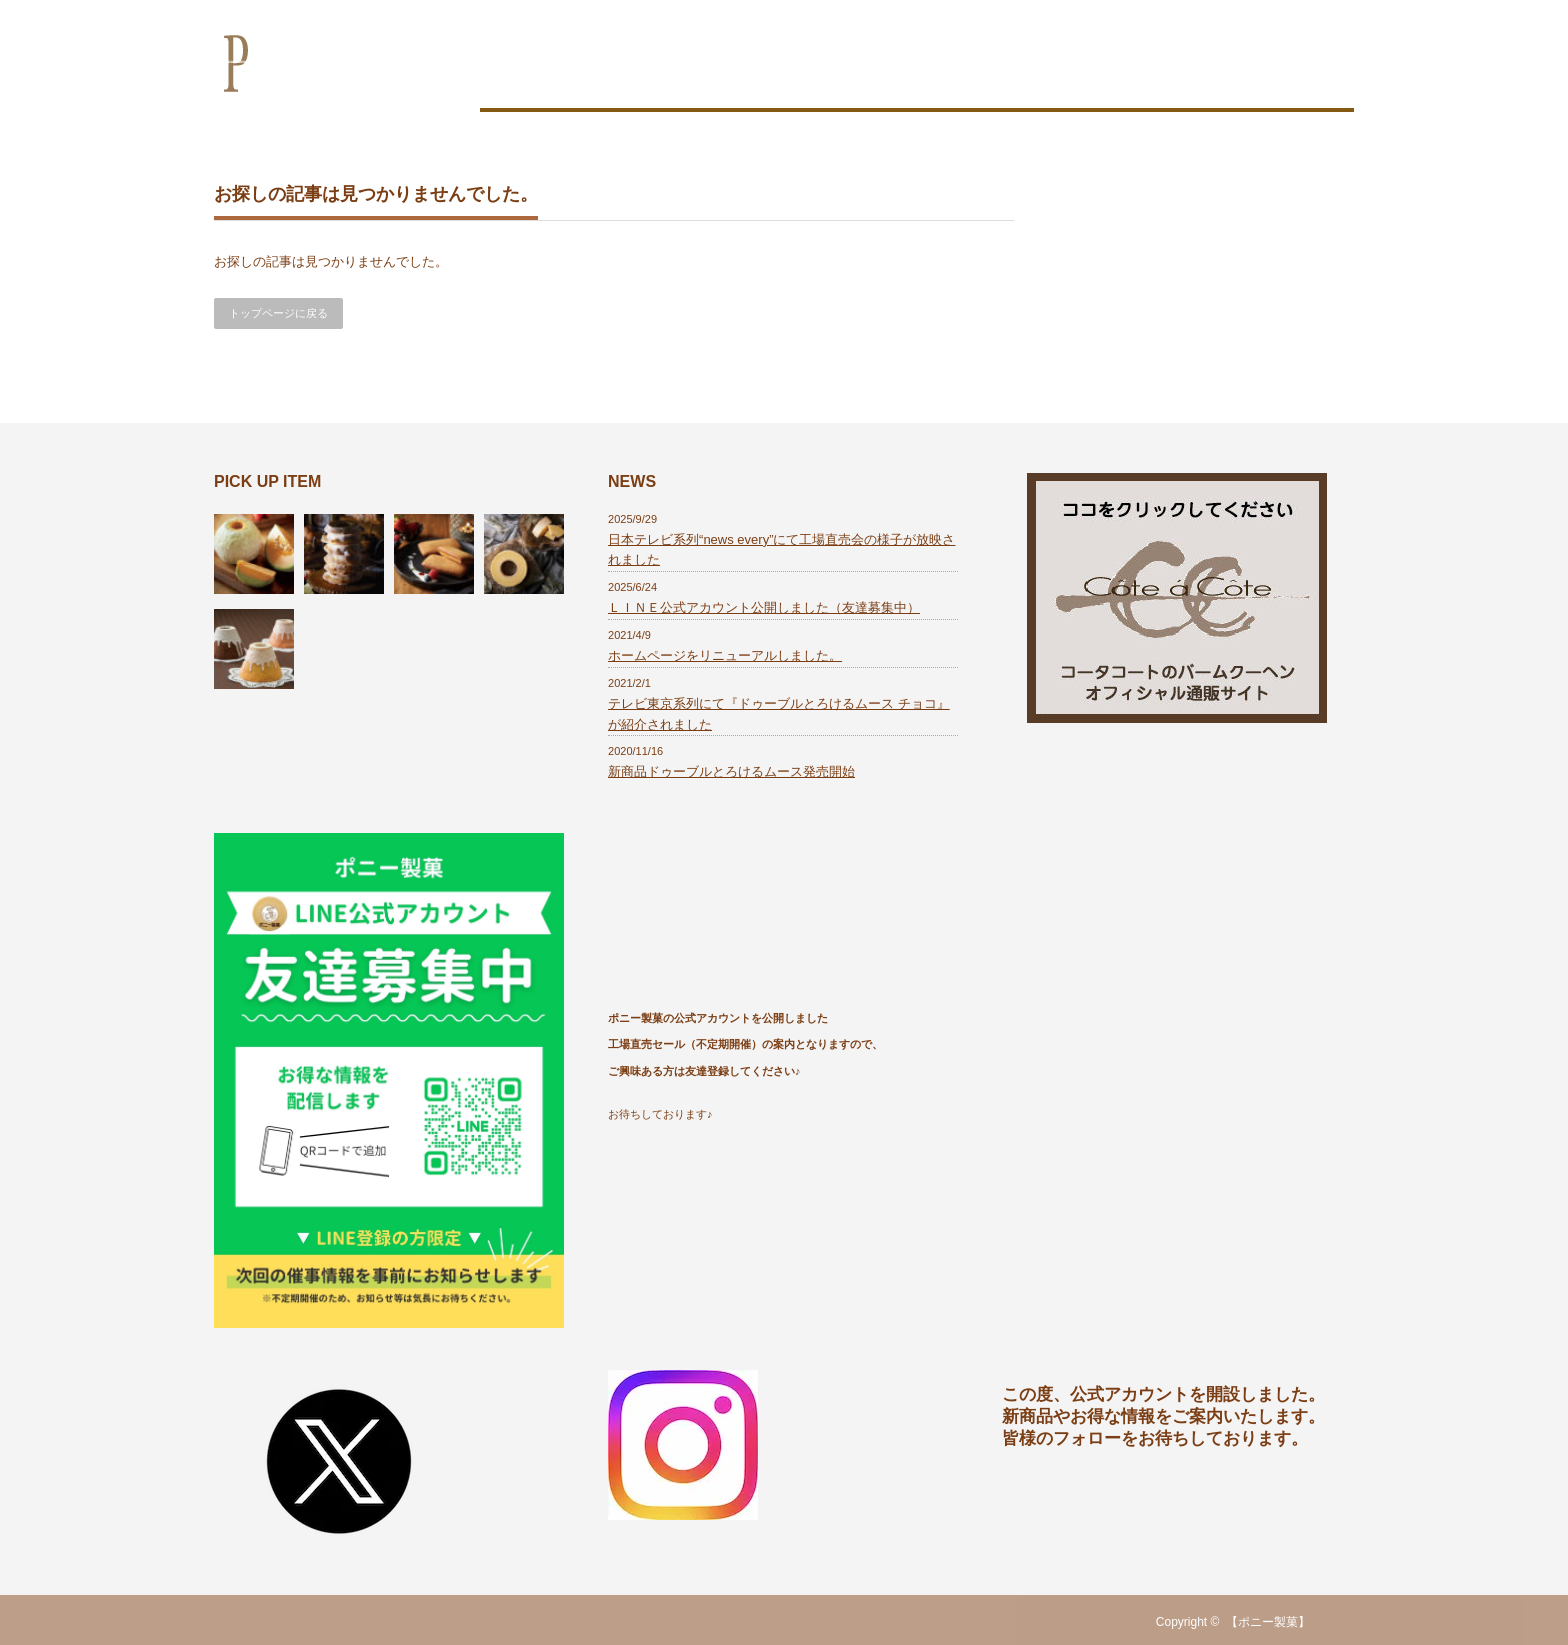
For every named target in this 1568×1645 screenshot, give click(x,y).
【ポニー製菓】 (1268, 1622)
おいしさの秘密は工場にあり (771, 78)
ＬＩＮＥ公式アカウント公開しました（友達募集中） (764, 607)
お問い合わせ (1292, 78)
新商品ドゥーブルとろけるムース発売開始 (731, 771)
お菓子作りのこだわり (570, 78)
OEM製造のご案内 (1056, 78)
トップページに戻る (278, 313)
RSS (1342, 1622)
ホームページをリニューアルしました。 (725, 655)
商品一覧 (930, 78)
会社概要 (1182, 78)
